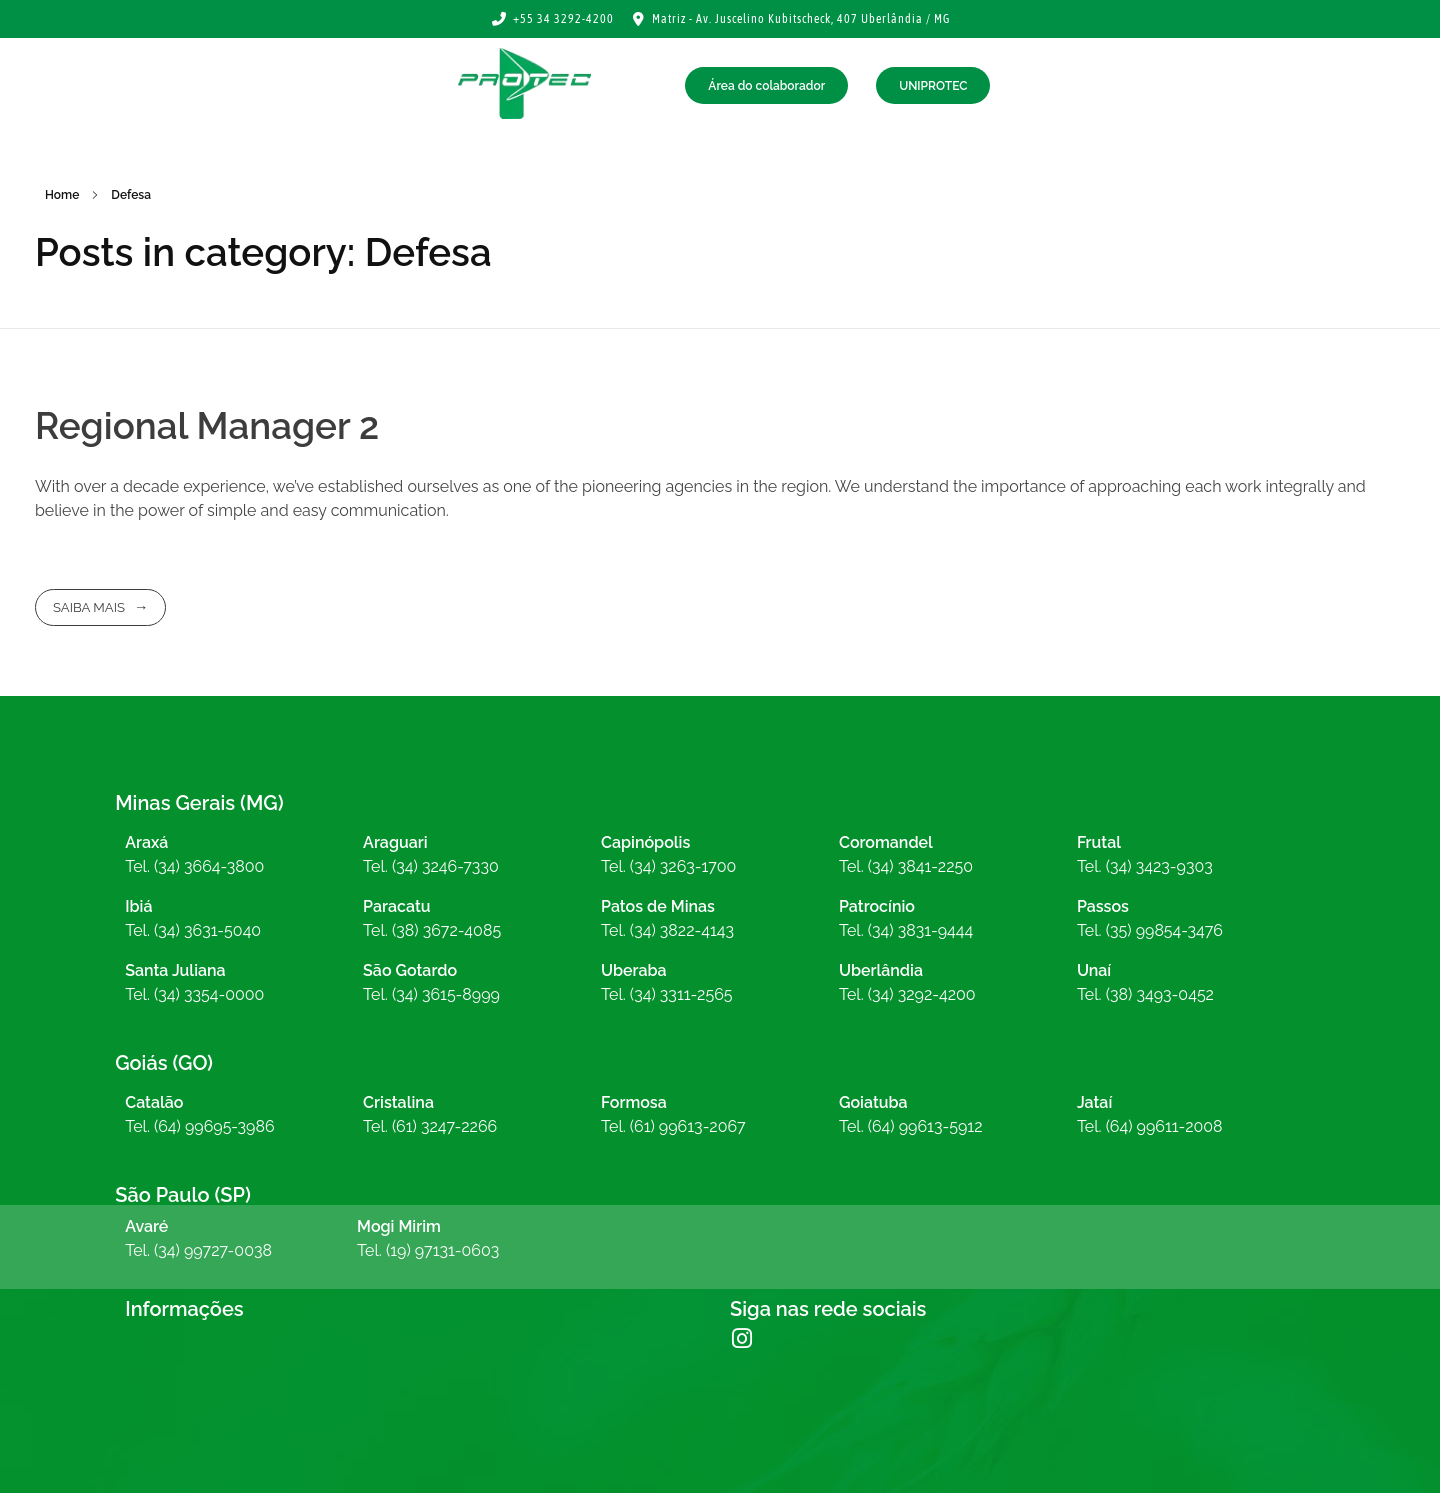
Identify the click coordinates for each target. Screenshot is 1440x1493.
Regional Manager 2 (207, 426)
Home (62, 195)
